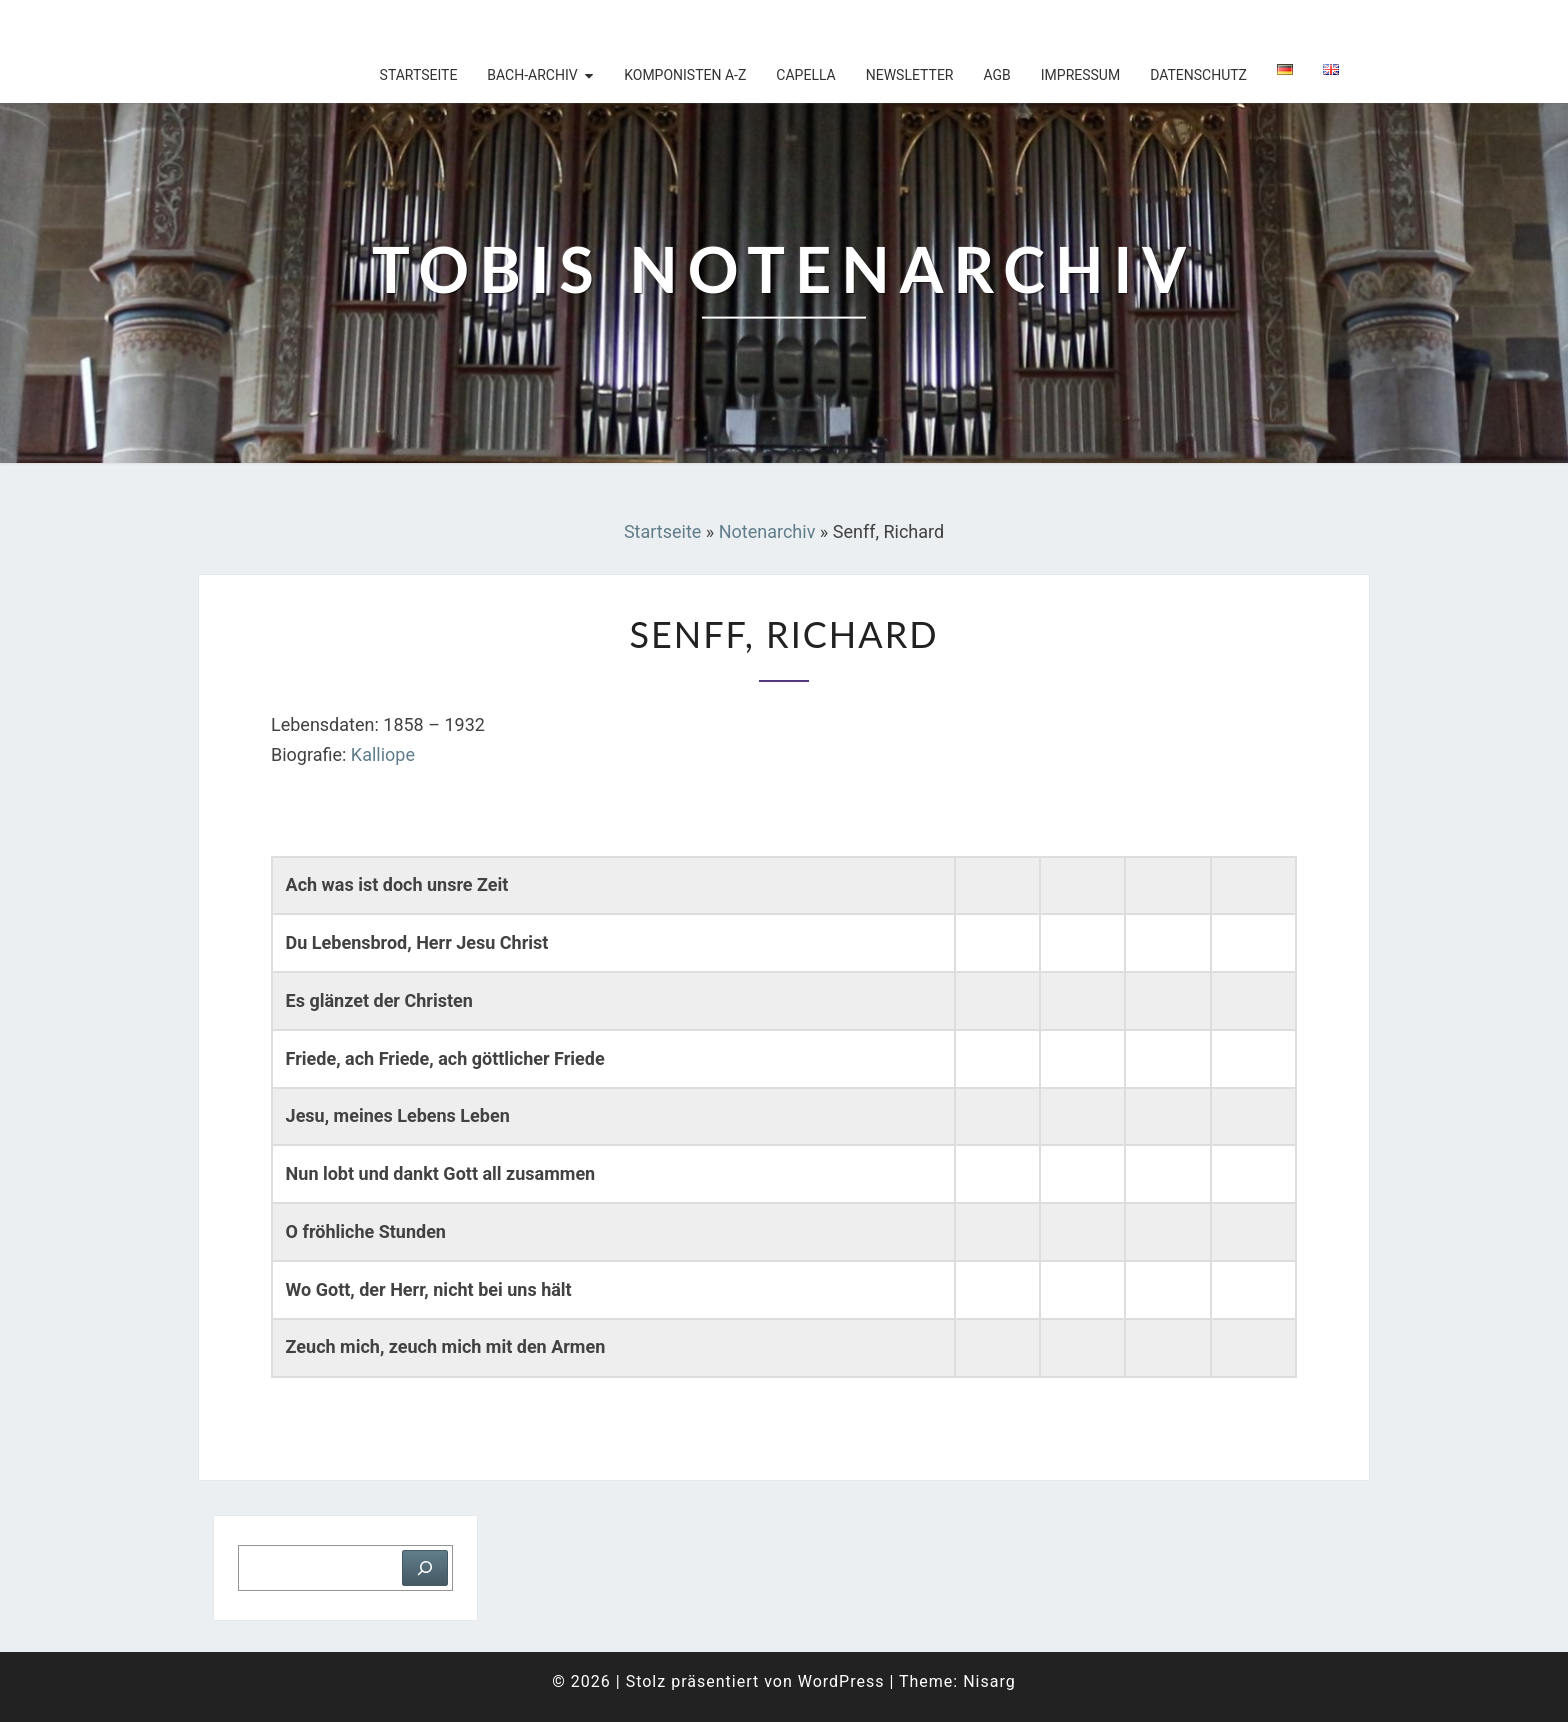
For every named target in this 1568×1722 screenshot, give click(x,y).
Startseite (419, 75)
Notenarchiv (767, 531)
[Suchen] (425, 1568)
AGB (996, 75)
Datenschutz (1198, 75)
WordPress (841, 1681)
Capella (805, 75)
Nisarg (989, 1681)
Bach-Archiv (532, 75)
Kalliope (383, 754)
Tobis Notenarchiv (328, 25)
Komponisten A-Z (685, 75)
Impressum (1080, 75)
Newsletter (910, 75)
